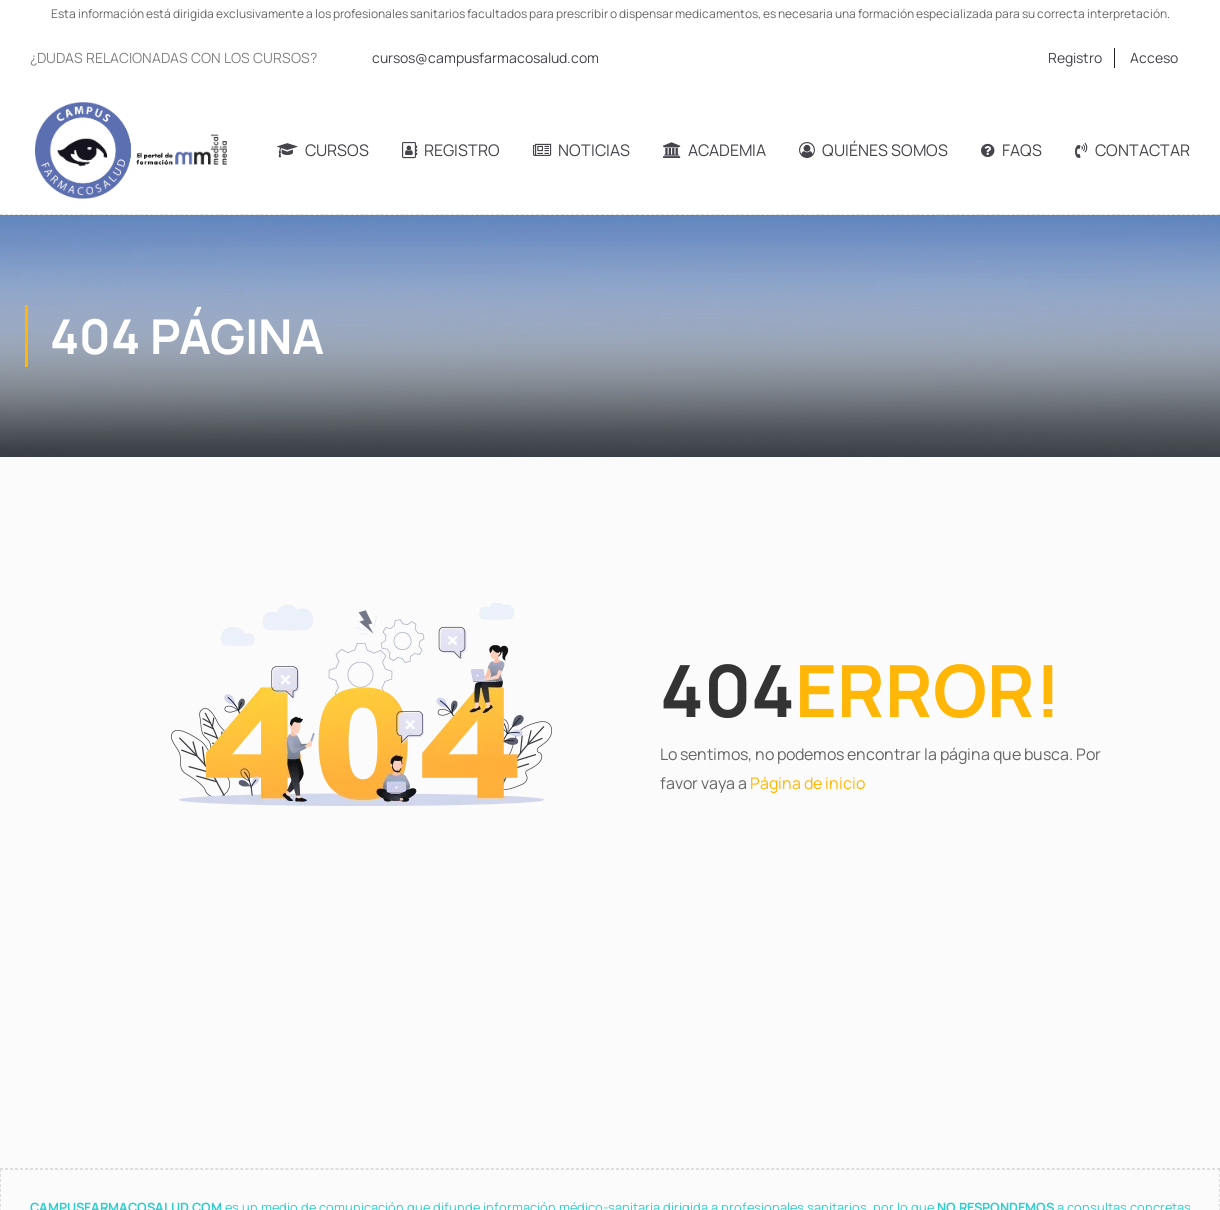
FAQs (1011, 150)
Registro (1075, 57)
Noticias (581, 150)
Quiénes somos (873, 150)
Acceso (1154, 57)
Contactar (1132, 150)
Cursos (323, 150)
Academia (714, 150)
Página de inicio (807, 783)
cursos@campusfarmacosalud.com (485, 57)
